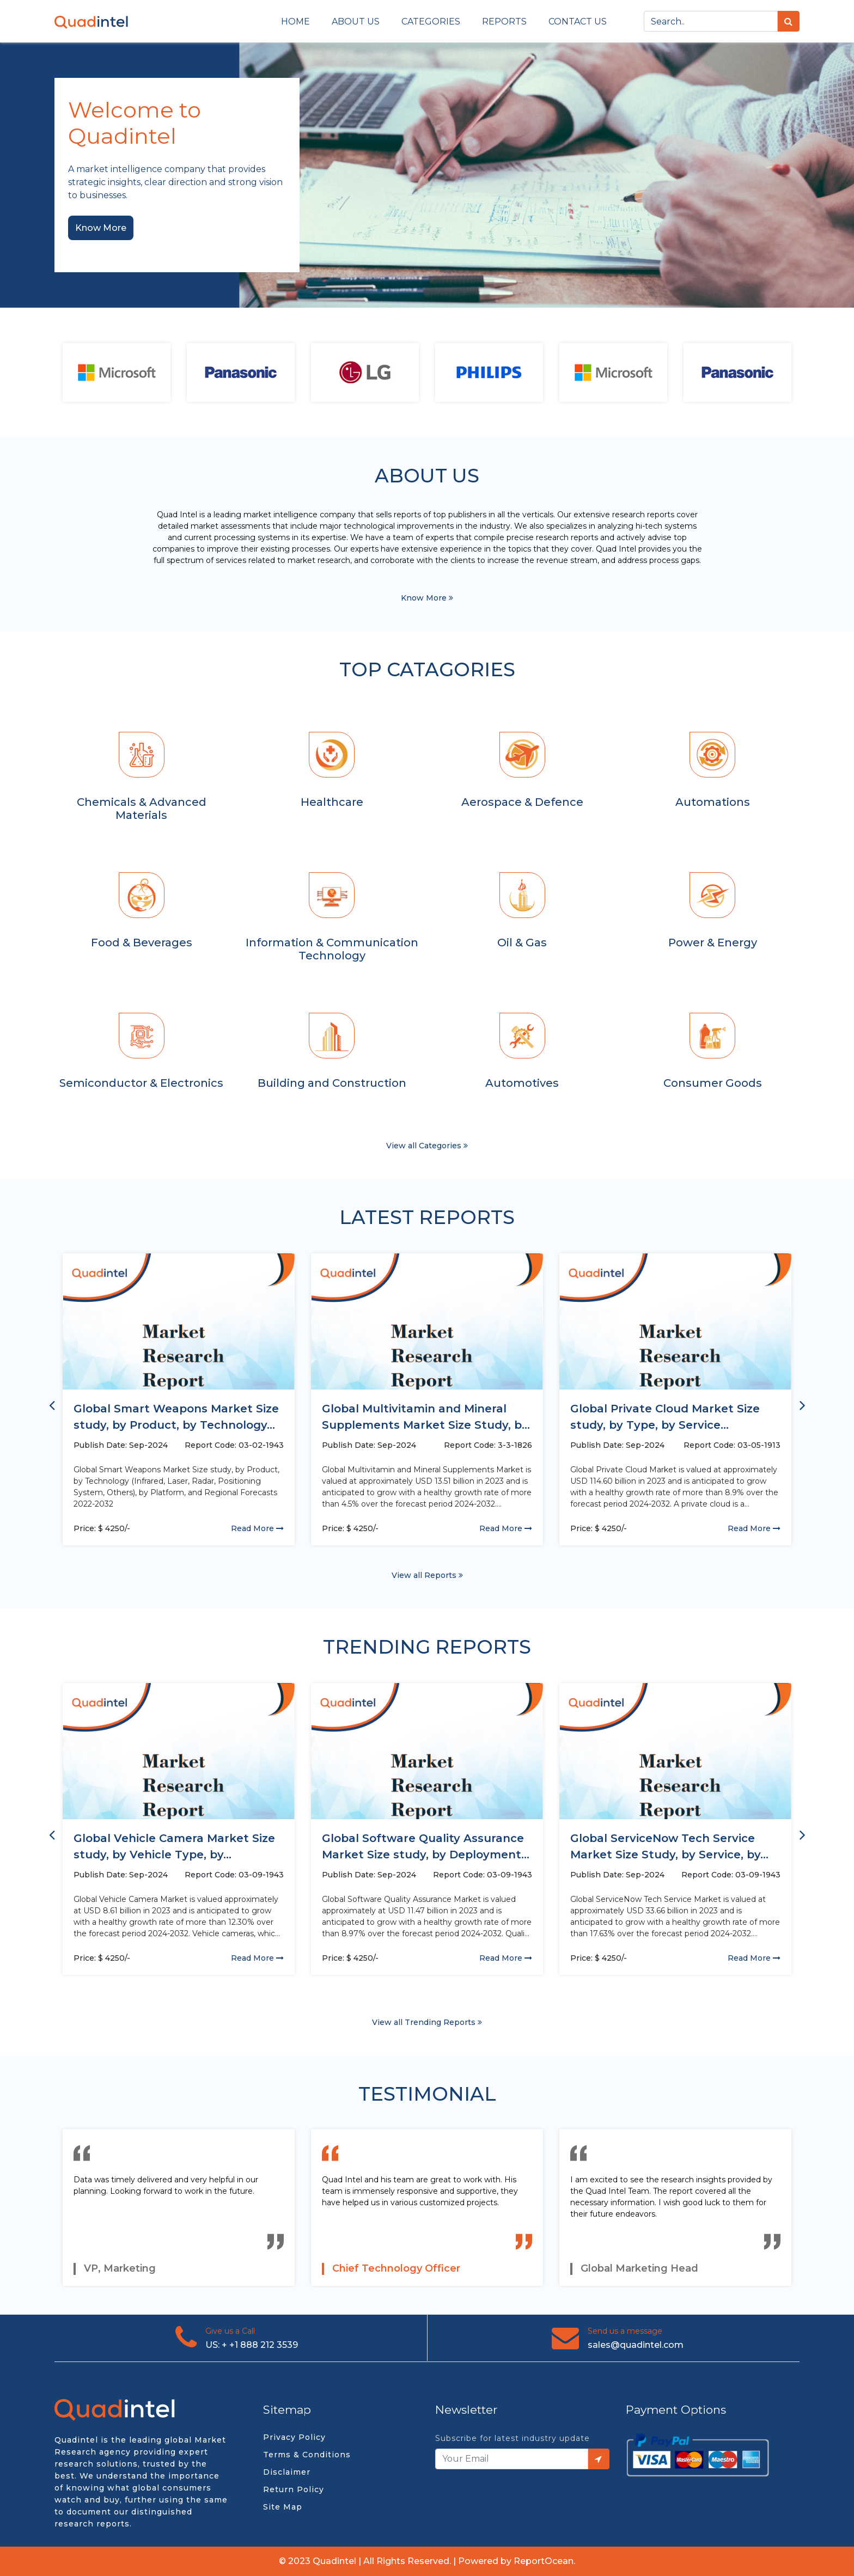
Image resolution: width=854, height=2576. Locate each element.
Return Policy (293, 2489)
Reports (504, 21)
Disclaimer (286, 2472)
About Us (356, 21)
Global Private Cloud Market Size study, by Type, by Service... (665, 1416)
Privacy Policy (294, 2437)
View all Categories (427, 1146)
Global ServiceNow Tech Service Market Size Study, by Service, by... (669, 1846)
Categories (430, 21)
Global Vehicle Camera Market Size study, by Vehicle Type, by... (174, 1846)
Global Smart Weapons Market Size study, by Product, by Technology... (176, 1416)
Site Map (282, 2506)
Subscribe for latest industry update (512, 2438)
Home (295, 21)
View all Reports (427, 1575)
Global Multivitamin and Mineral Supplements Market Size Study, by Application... (425, 1417)
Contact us (577, 21)
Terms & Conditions (307, 2454)
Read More (257, 1528)
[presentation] (52, 1404)
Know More (100, 228)
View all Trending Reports (427, 2022)
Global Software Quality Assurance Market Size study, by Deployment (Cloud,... (423, 1847)
